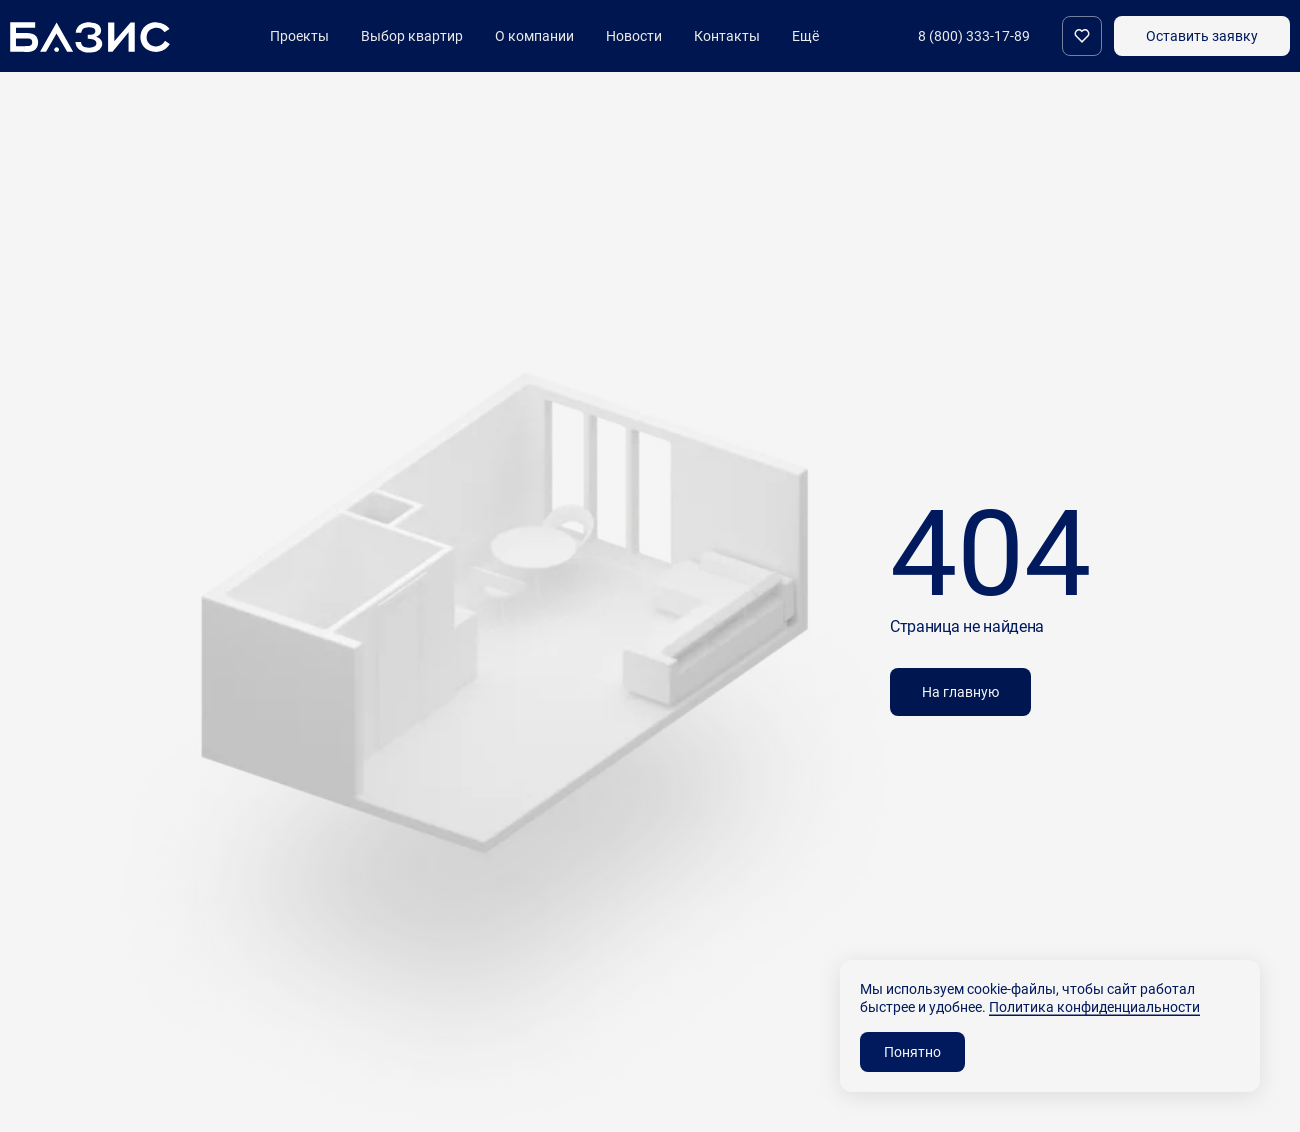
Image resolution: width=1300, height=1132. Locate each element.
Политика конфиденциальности (1094, 1006)
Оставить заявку (1202, 35)
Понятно (912, 1051)
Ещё (805, 36)
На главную (960, 691)
